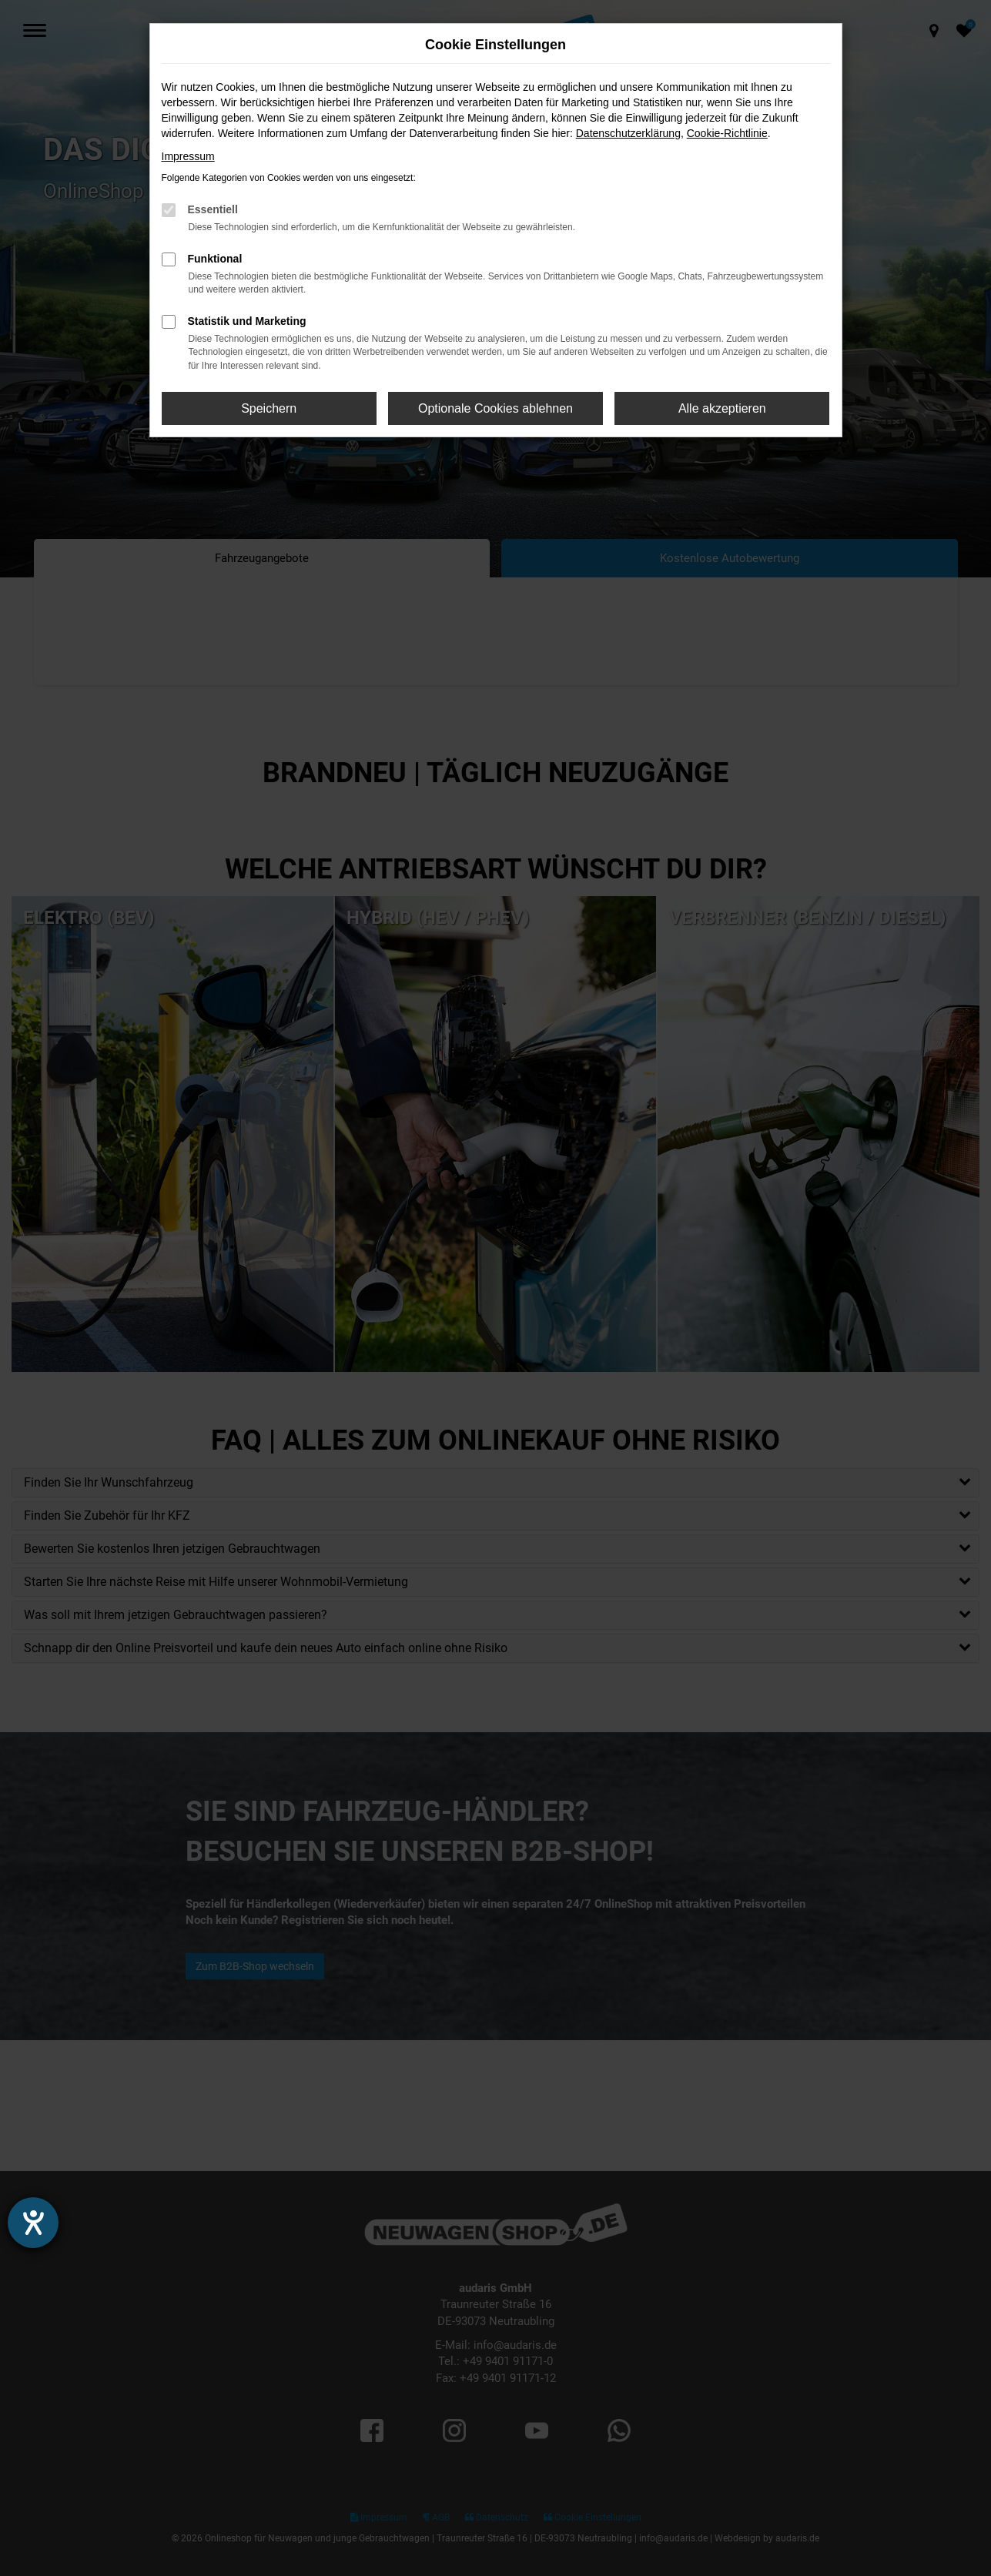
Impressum (188, 156)
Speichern (268, 408)
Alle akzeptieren (722, 408)
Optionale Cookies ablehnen (495, 408)
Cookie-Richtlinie (727, 133)
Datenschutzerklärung (628, 133)
